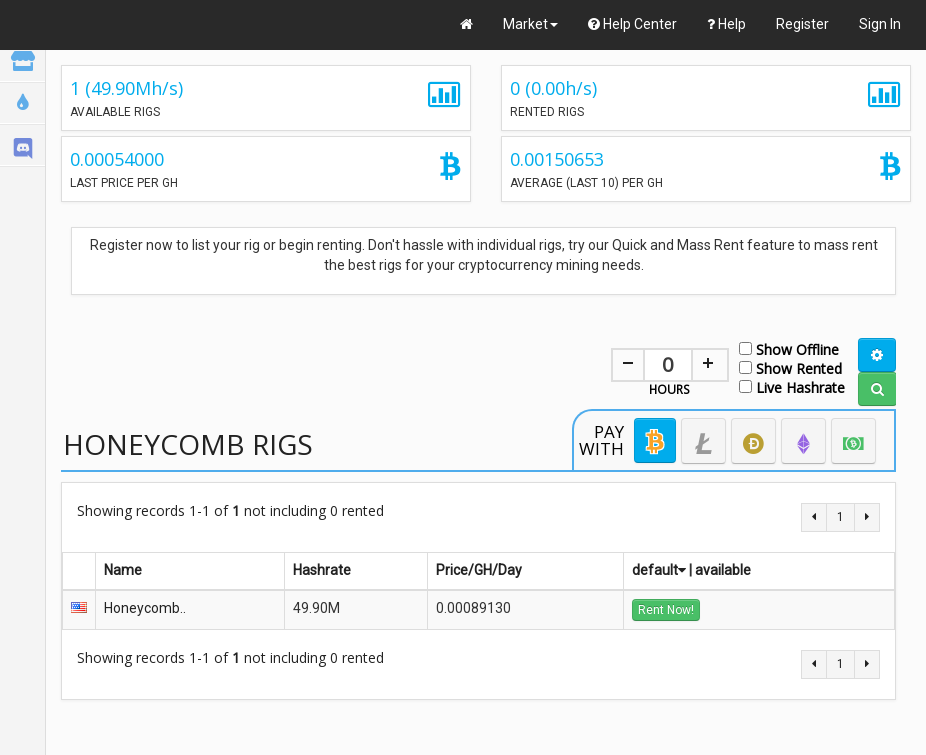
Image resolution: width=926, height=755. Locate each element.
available (723, 570)
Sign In (880, 24)
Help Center (632, 24)
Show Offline (789, 348)
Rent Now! (666, 610)
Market (530, 24)
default (659, 570)
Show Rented (790, 367)
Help (726, 24)
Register (802, 24)
